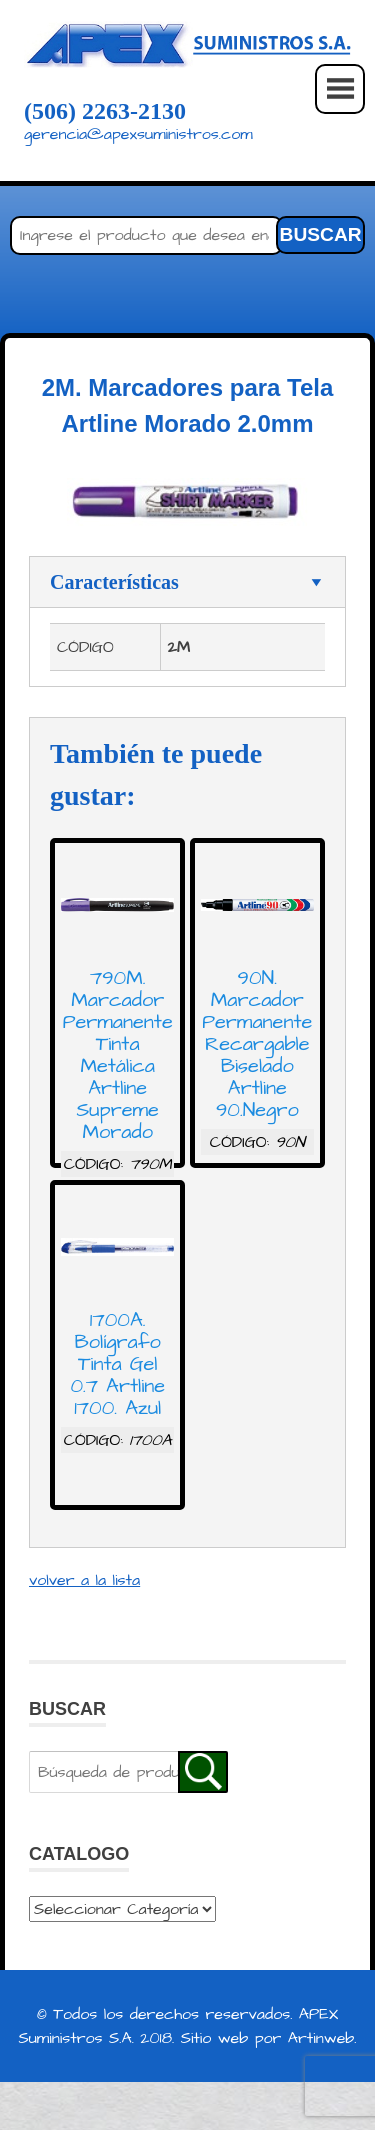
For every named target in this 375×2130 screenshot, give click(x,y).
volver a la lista (84, 1580)
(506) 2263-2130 (105, 111)
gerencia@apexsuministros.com (138, 134)
